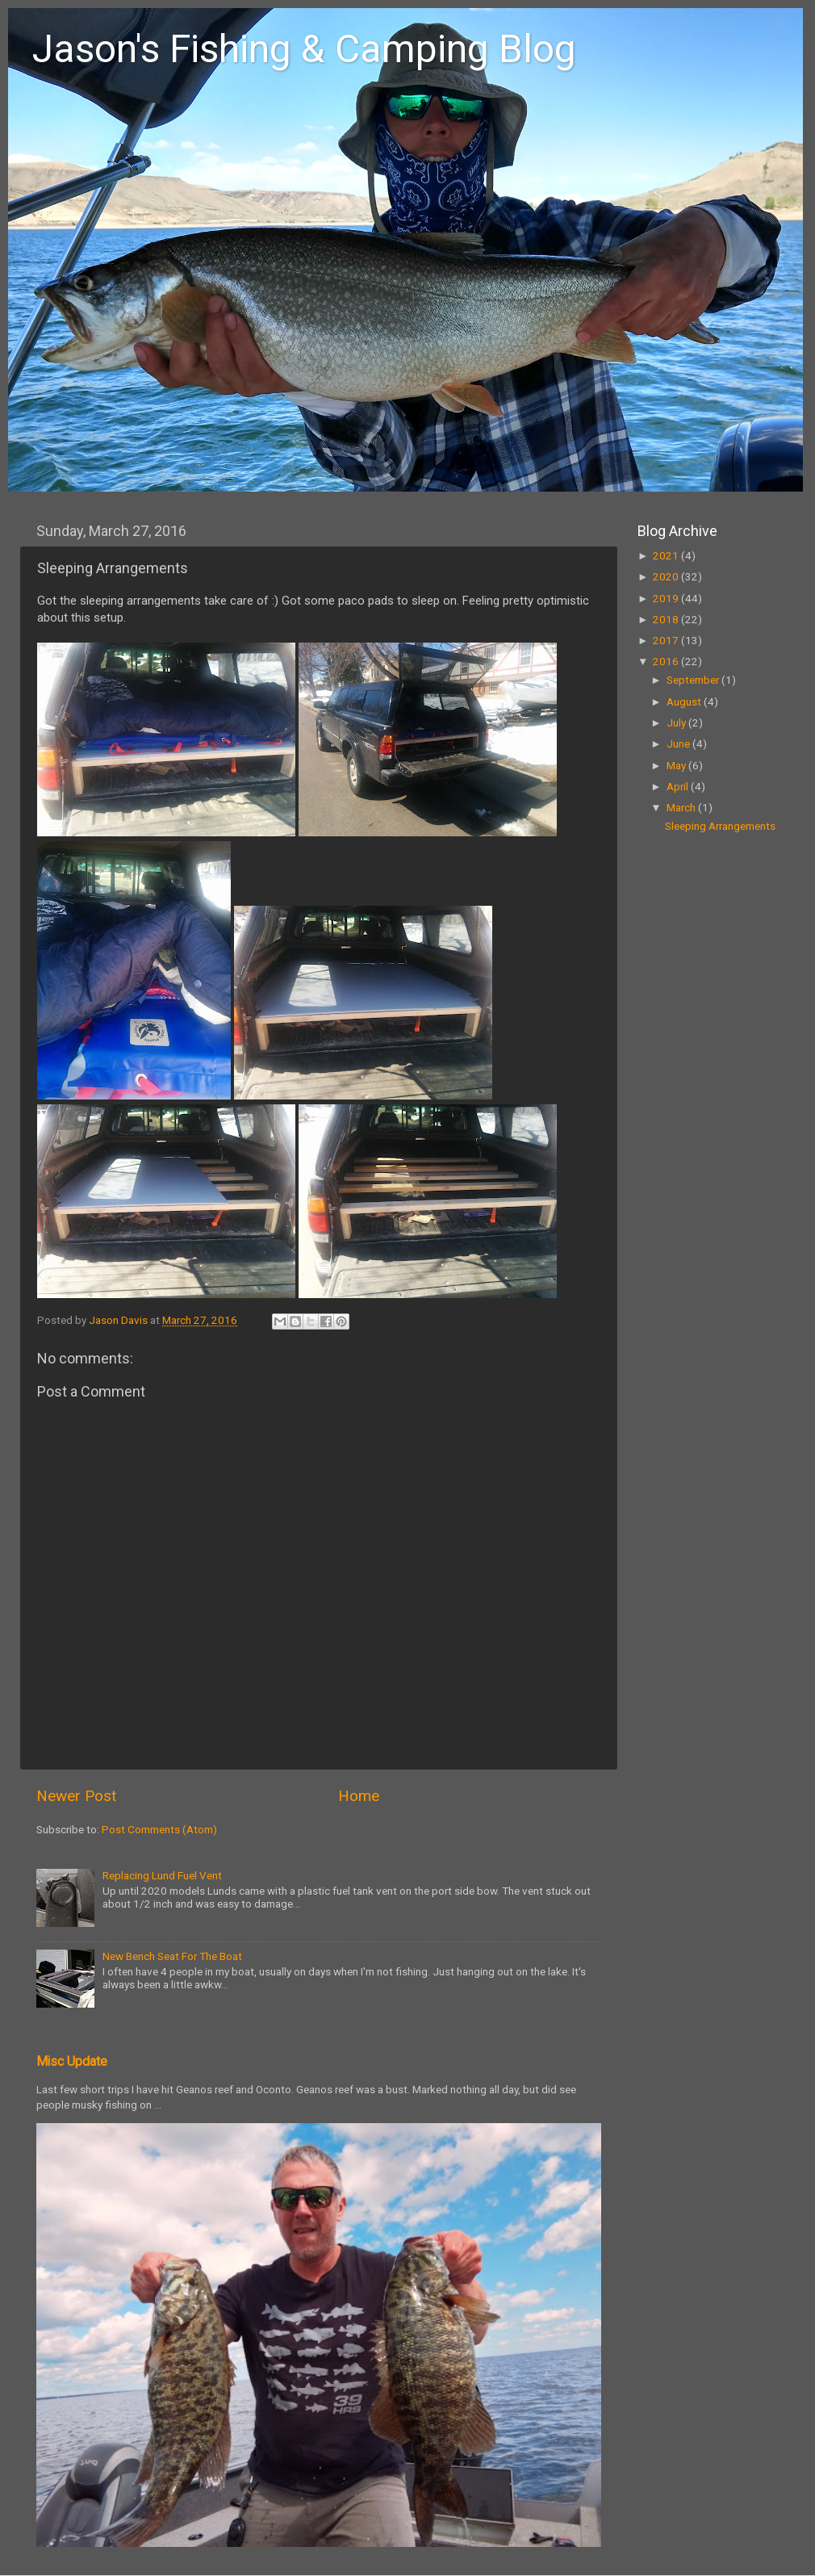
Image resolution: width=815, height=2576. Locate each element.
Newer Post (76, 1795)
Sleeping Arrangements (720, 825)
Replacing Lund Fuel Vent (162, 1875)
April (679, 786)
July (677, 722)
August (685, 701)
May (677, 765)
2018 (667, 619)
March (682, 807)
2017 (667, 640)
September (694, 679)
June (679, 743)
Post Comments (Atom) (159, 1829)
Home (358, 1795)
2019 (667, 598)
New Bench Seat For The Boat (172, 1956)
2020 (667, 576)
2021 (667, 555)
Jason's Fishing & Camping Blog (304, 49)
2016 (667, 661)
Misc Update (71, 2061)
